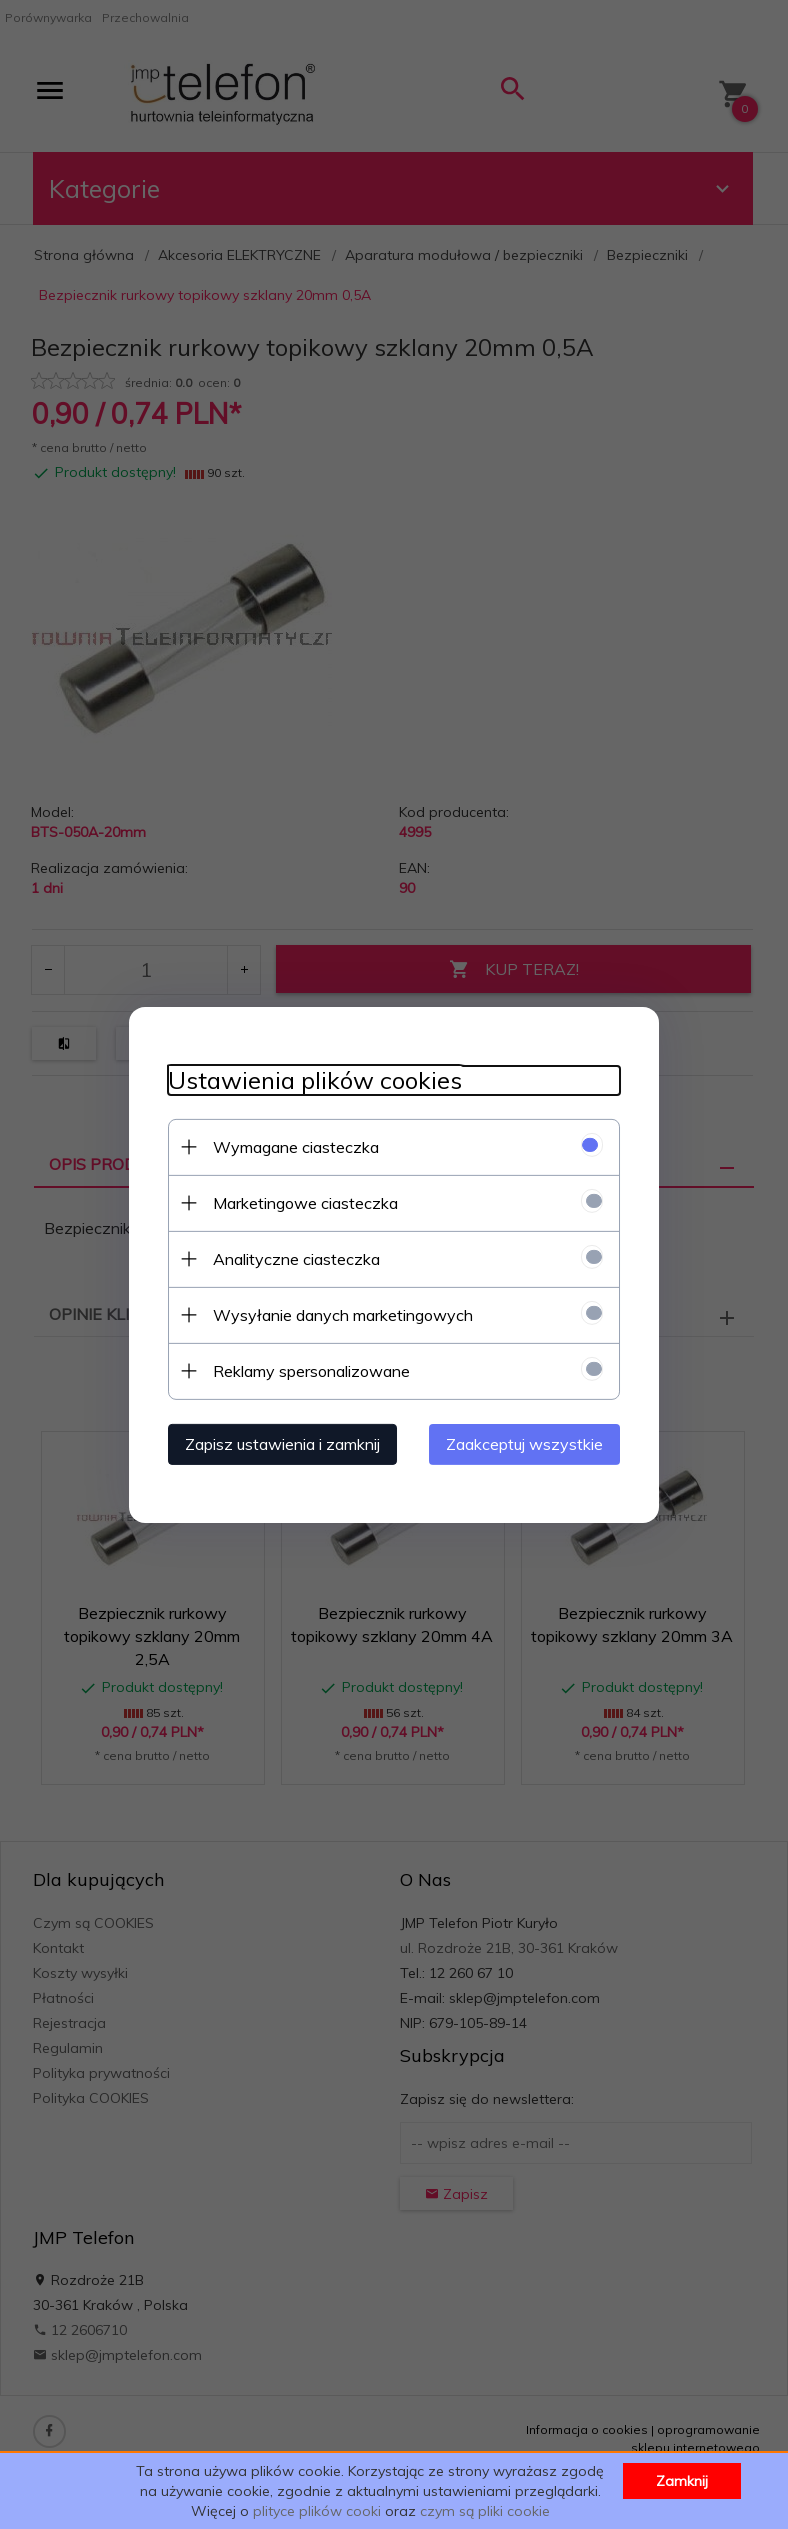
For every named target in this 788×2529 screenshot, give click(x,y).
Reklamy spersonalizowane (307, 1370)
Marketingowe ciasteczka (301, 1202)
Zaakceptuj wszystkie (528, 1443)
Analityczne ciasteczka (292, 1258)
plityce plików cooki (317, 2511)
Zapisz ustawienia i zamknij (278, 1443)
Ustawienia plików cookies (311, 1079)
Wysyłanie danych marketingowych (339, 1314)
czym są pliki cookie (485, 2511)
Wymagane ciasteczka (292, 1146)
